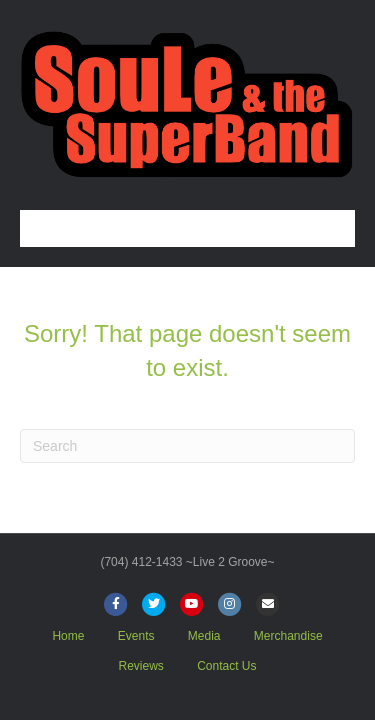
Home (68, 636)
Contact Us (226, 666)
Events (136, 636)
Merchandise (288, 636)
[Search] (187, 446)
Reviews (140, 666)
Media (204, 636)
